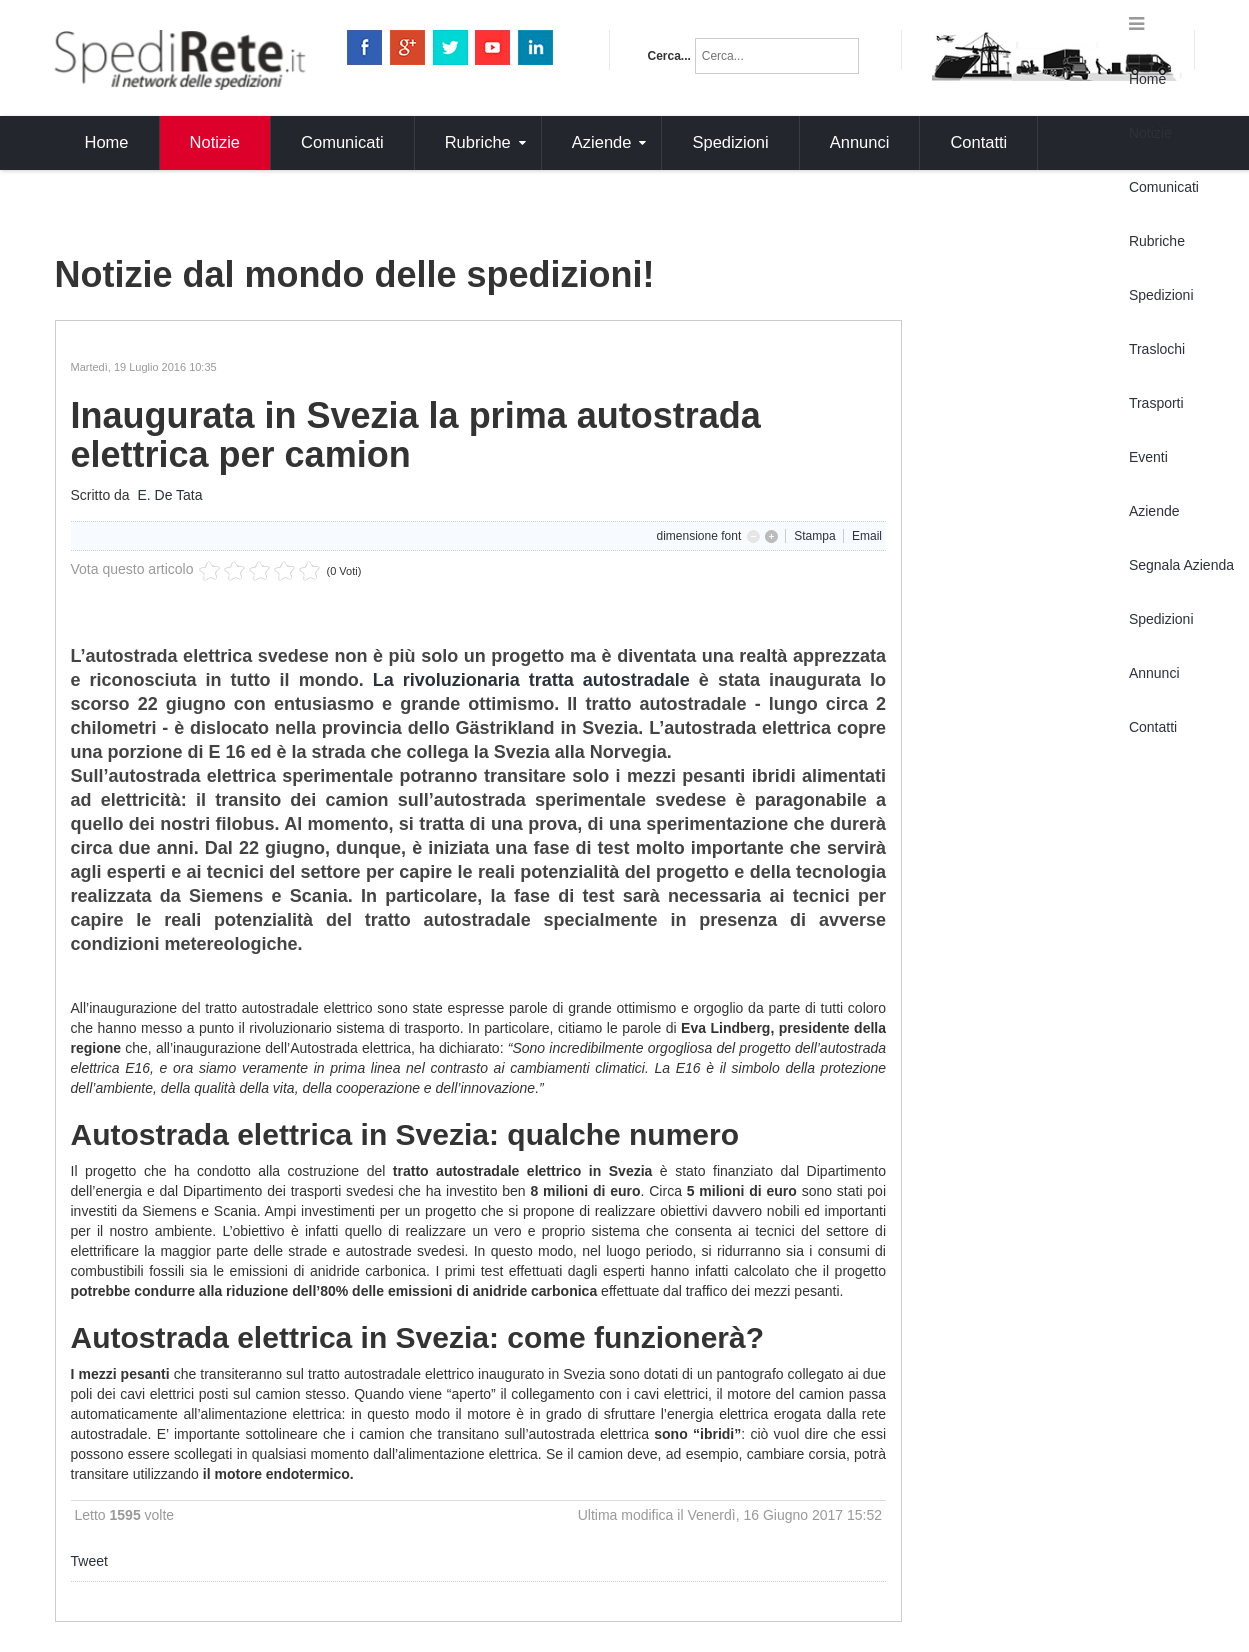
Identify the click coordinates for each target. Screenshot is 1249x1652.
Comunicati (1164, 187)
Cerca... (669, 56)
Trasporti (1156, 403)
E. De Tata (169, 495)
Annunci (1154, 673)
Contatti (1153, 727)
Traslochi (1157, 349)
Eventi (1148, 457)
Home (1147, 79)
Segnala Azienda (1181, 565)
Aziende (1154, 511)
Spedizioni (1161, 295)
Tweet (89, 1561)
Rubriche (1157, 241)
